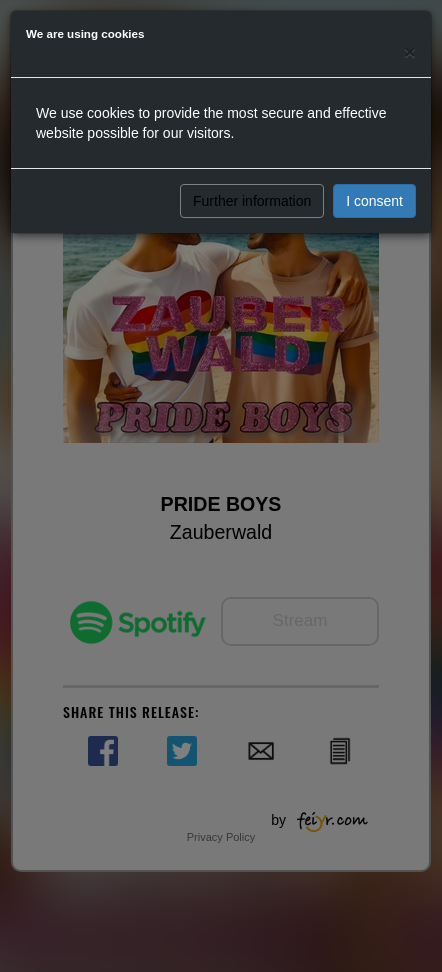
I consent (374, 201)
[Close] (410, 51)
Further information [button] (252, 201)
